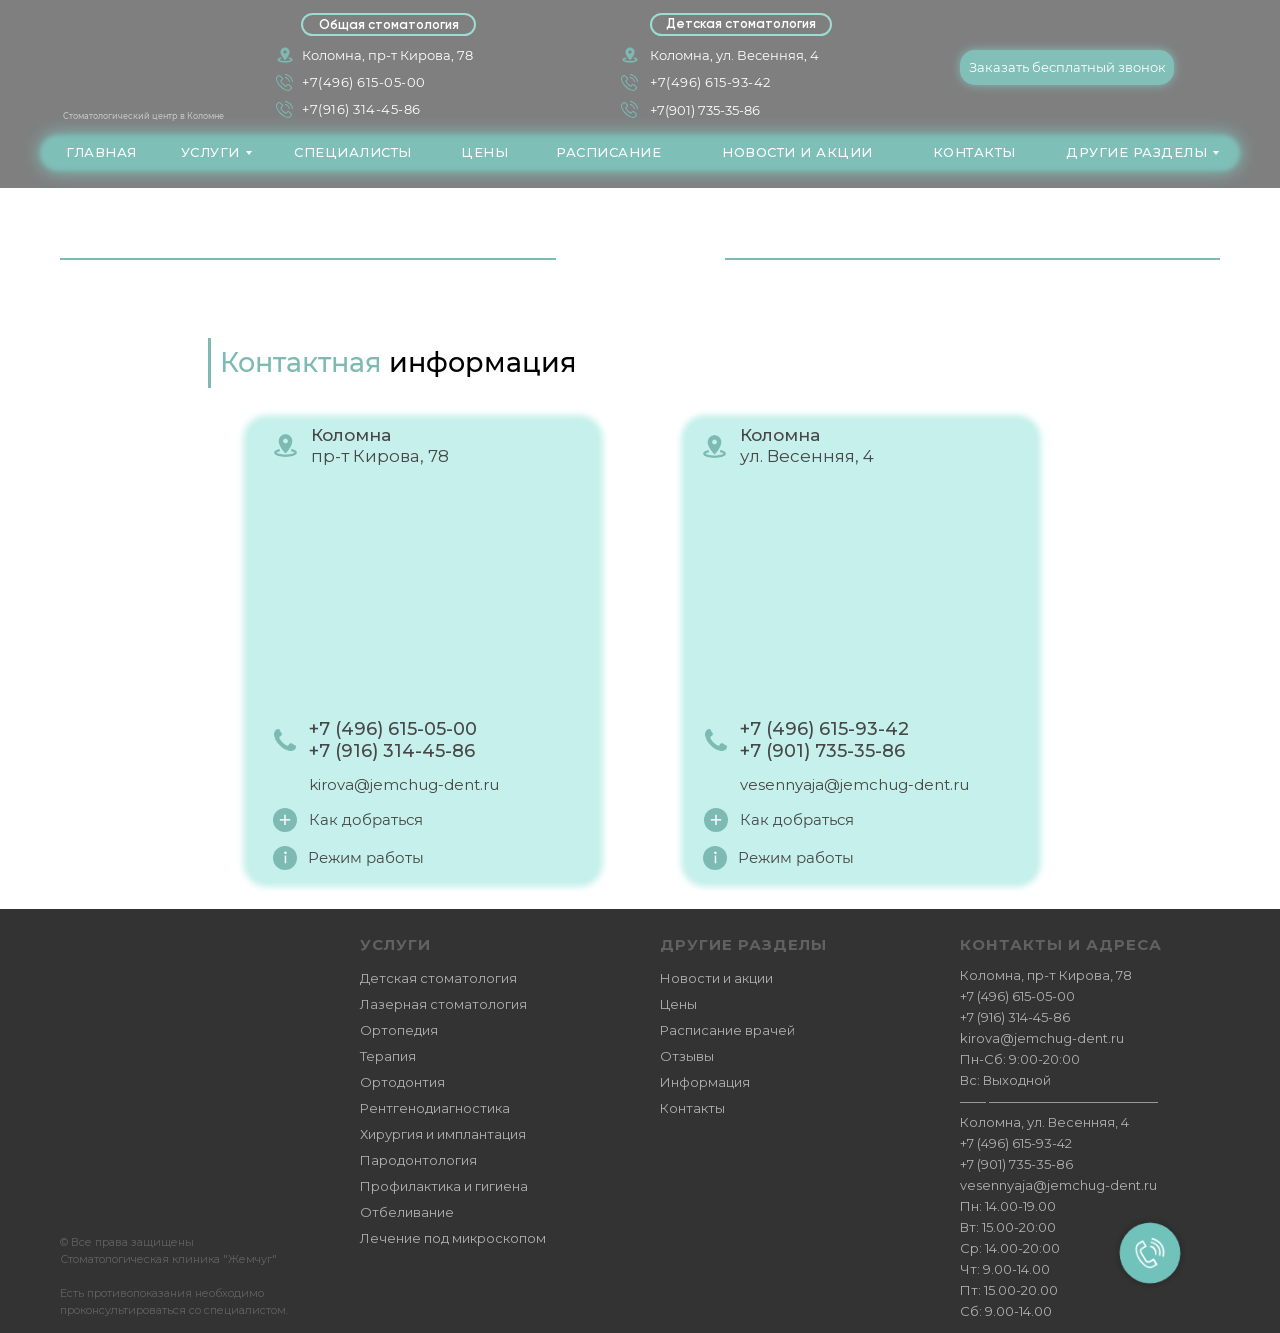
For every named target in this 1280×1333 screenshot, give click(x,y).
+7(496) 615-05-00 (364, 82)
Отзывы (687, 1056)
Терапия (388, 1056)
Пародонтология (418, 1160)
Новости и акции (716, 978)
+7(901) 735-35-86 (705, 110)
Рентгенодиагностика (435, 1108)
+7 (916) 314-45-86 (1015, 1017)
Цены (678, 1004)
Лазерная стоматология (443, 1004)
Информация (705, 1082)
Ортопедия (399, 1030)
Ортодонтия (402, 1082)
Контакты (692, 1108)
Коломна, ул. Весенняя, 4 (734, 55)
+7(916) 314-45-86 (361, 109)
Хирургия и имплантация (443, 1134)
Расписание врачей (727, 1030)
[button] (1067, 67)
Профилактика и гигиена (444, 1186)
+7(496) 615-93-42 (710, 82)
